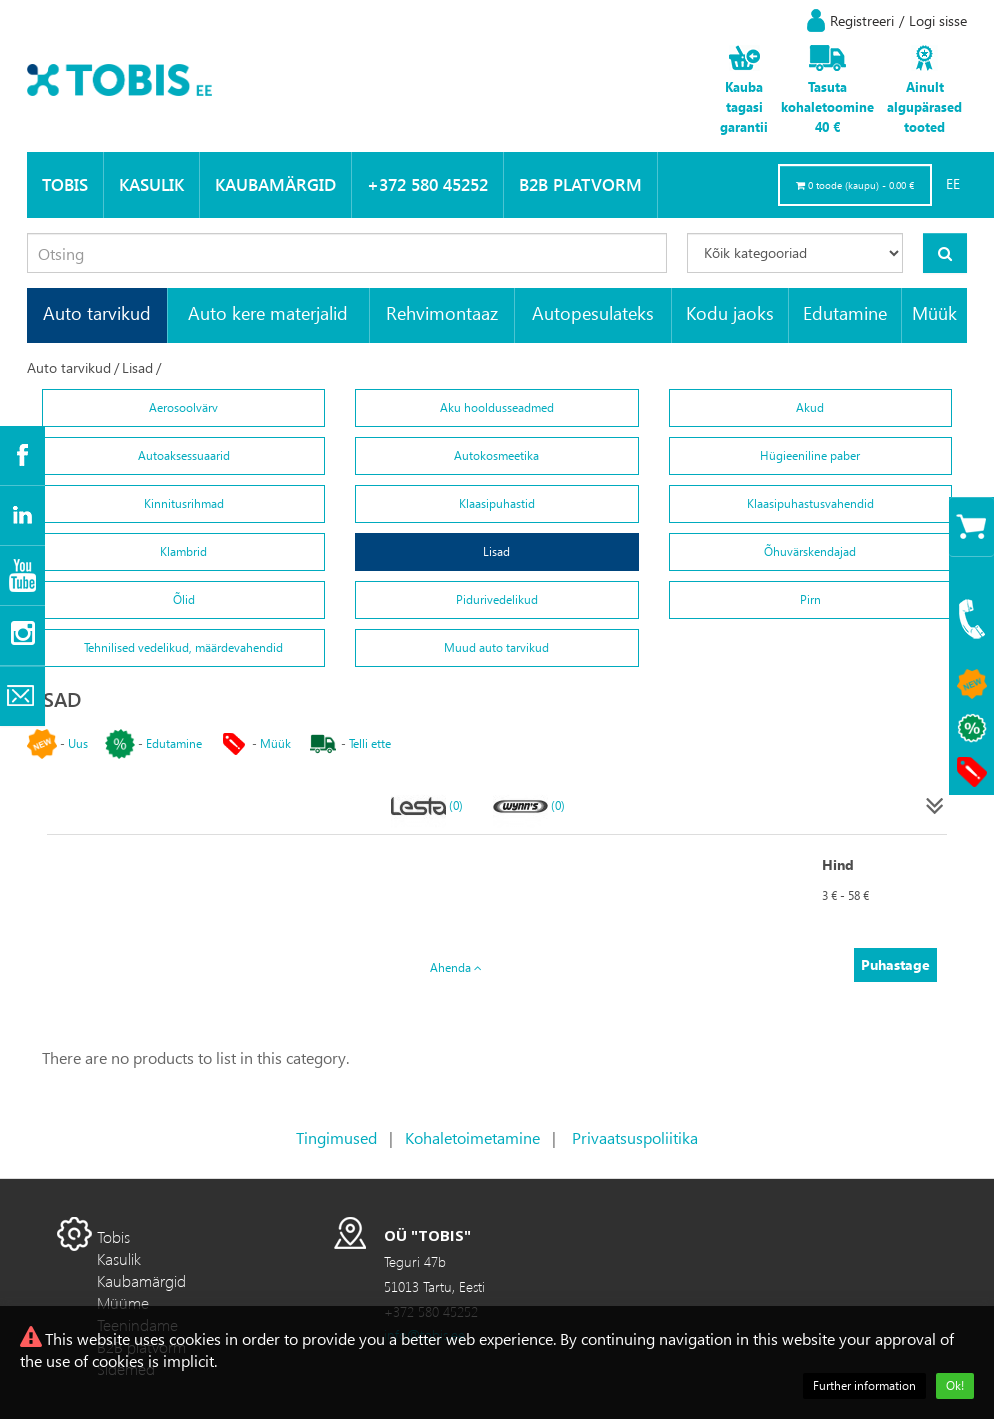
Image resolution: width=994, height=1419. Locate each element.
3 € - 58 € (845, 895)
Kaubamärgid (275, 184)
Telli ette (370, 743)
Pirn (810, 599)
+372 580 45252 (427, 184)
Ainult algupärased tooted (924, 106)
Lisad (137, 367)
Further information (864, 1385)
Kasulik (151, 184)
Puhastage (895, 964)
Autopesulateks (593, 312)
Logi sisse (938, 20)
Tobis (65, 184)
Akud (810, 407)
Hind (838, 864)
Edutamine (845, 312)
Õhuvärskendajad (810, 551)
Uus (78, 743)
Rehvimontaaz (442, 312)
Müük (934, 312)
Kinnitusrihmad (184, 503)
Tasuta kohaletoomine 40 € (827, 106)
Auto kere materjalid (268, 312)
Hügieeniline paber (810, 455)
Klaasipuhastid (497, 503)
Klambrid (183, 551)
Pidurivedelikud (497, 599)
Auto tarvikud (97, 312)
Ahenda (456, 967)
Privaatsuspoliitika (635, 1137)
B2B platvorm (580, 184)
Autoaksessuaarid (184, 455)
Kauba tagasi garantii (744, 106)
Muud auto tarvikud (496, 647)
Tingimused (336, 1137)
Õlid (184, 599)
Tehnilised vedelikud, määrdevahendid (183, 647)
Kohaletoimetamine (472, 1137)
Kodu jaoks (730, 312)
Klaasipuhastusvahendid (810, 503)
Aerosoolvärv (183, 407)
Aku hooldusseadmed (497, 407)
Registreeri (862, 20)
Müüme (123, 1302)
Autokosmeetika (496, 455)
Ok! (955, 1385)
